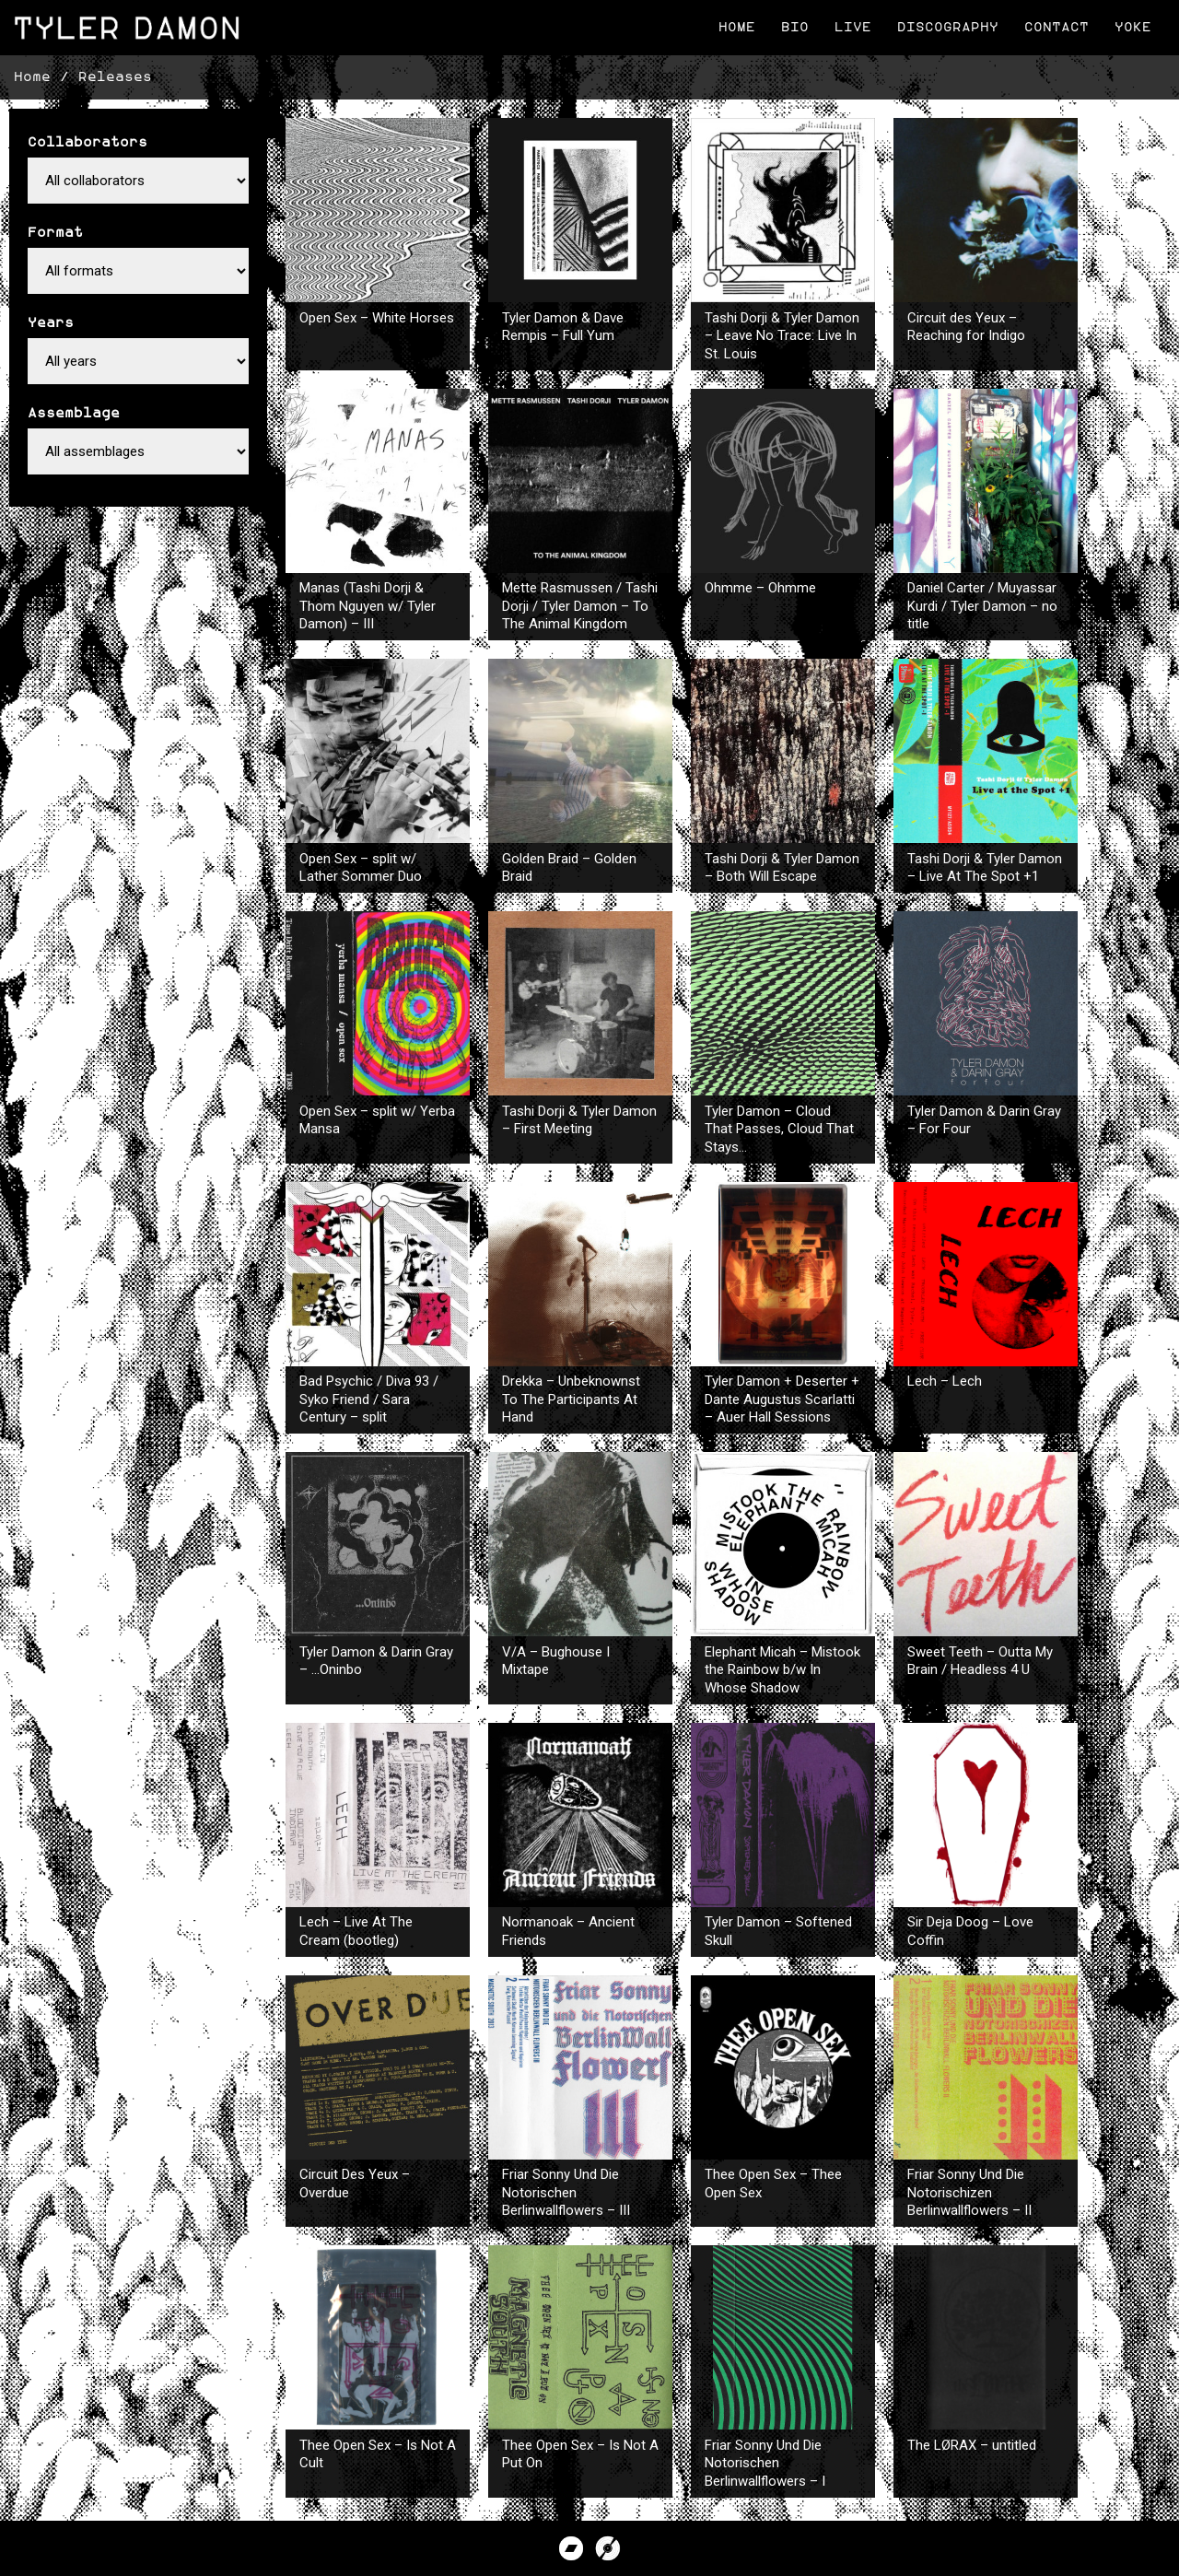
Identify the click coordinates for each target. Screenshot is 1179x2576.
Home (736, 27)
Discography (947, 27)
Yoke (1133, 27)
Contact (1056, 27)
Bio (795, 27)
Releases (115, 77)
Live (853, 27)
